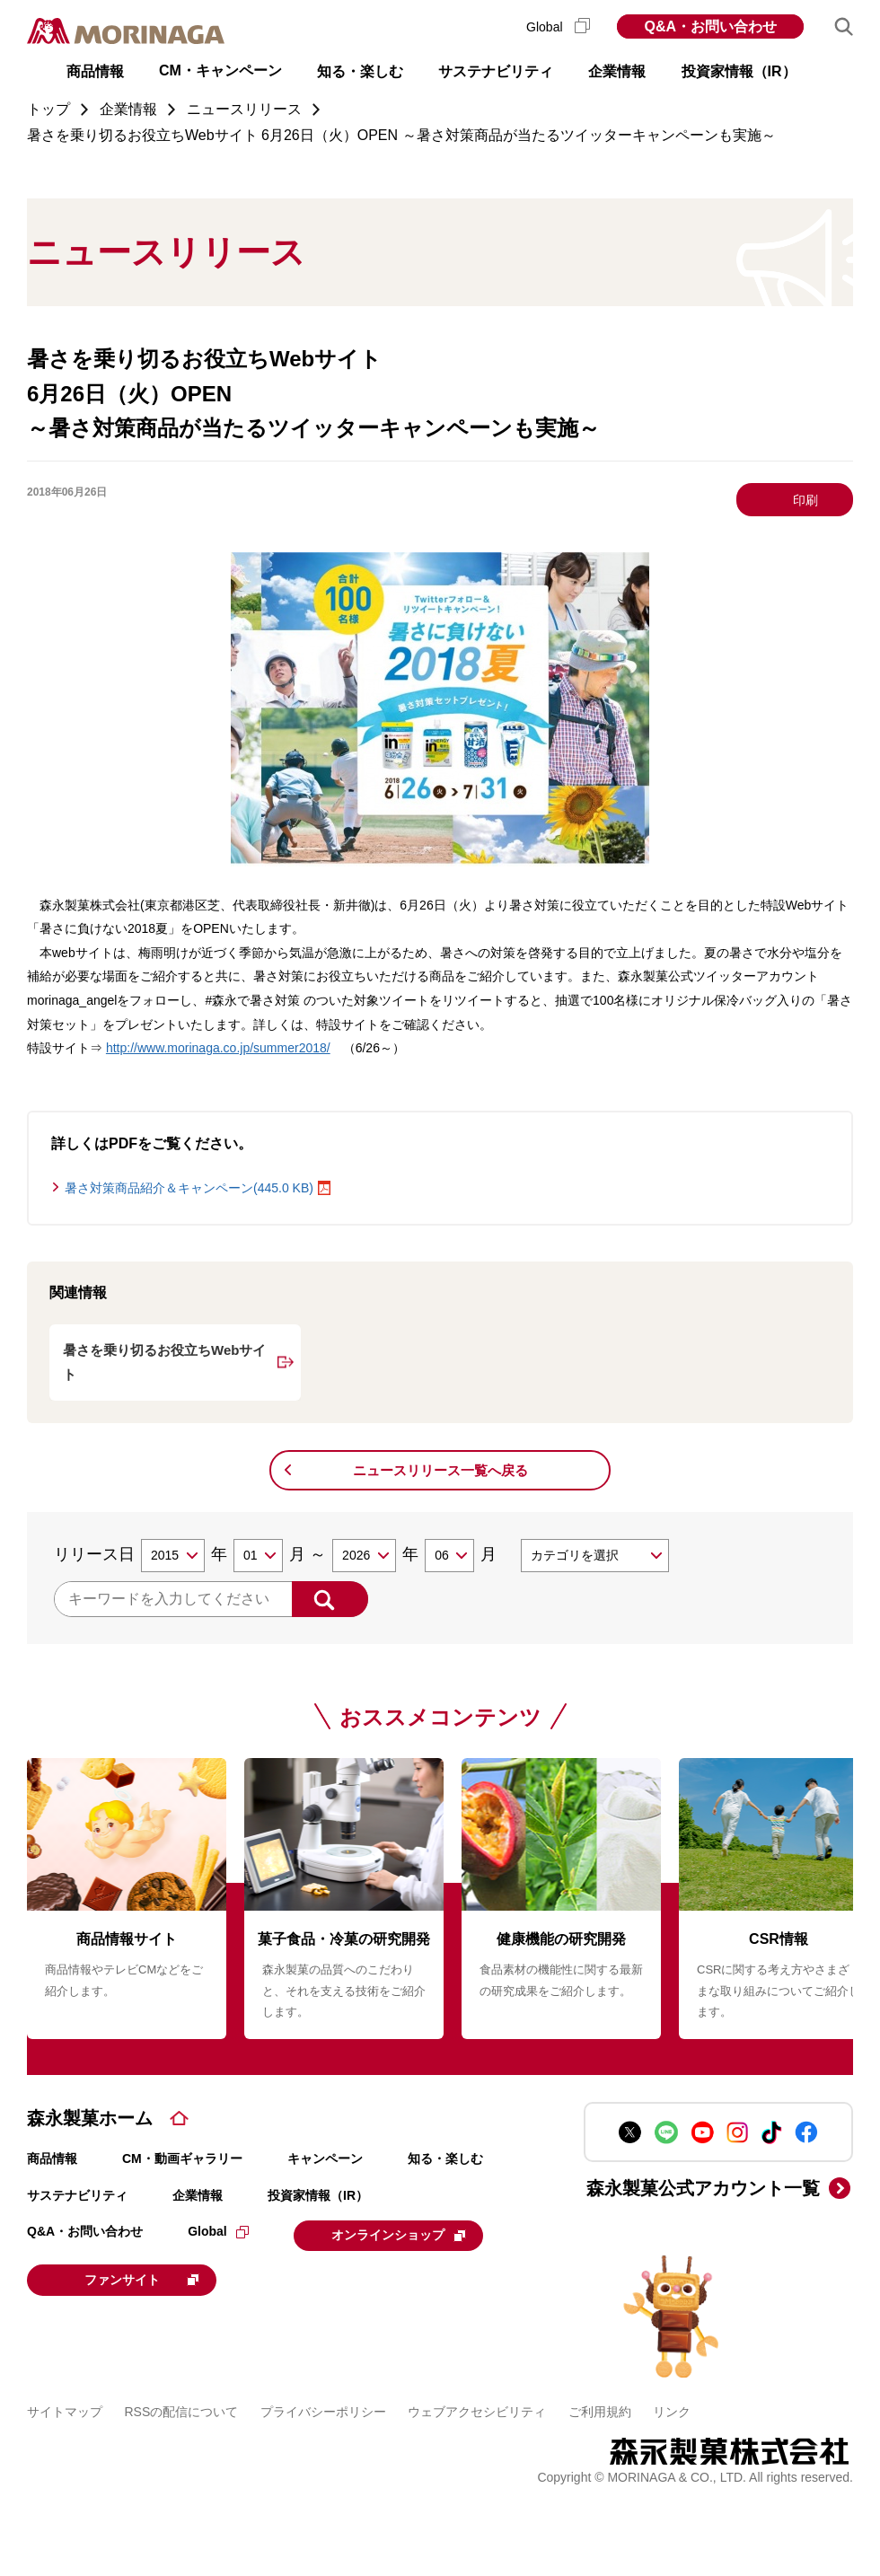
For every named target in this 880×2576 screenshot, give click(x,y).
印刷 (805, 500)
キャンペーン (325, 2158)
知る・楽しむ (445, 2158)
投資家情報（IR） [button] (739, 71)
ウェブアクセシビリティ (477, 2410)
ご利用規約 (599, 2410)
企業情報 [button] (617, 71)
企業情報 (197, 2195)
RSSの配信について (182, 2410)
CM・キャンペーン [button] (220, 70)
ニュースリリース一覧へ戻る (440, 1470)
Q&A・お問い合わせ (710, 26)
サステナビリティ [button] (495, 71)
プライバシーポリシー (323, 2410)
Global (558, 27)
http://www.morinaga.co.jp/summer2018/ (218, 1048)
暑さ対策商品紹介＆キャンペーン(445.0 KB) (189, 1188)
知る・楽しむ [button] (360, 71)
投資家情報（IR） (318, 2195)
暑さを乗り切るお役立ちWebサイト (164, 1362)
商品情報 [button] (95, 71)
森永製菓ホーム (90, 2118)
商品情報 (52, 2158)
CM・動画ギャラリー (182, 2158)
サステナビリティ (77, 2195)
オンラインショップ (404, 2235)
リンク (672, 2410)
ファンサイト (147, 2278)
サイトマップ (64, 2410)
